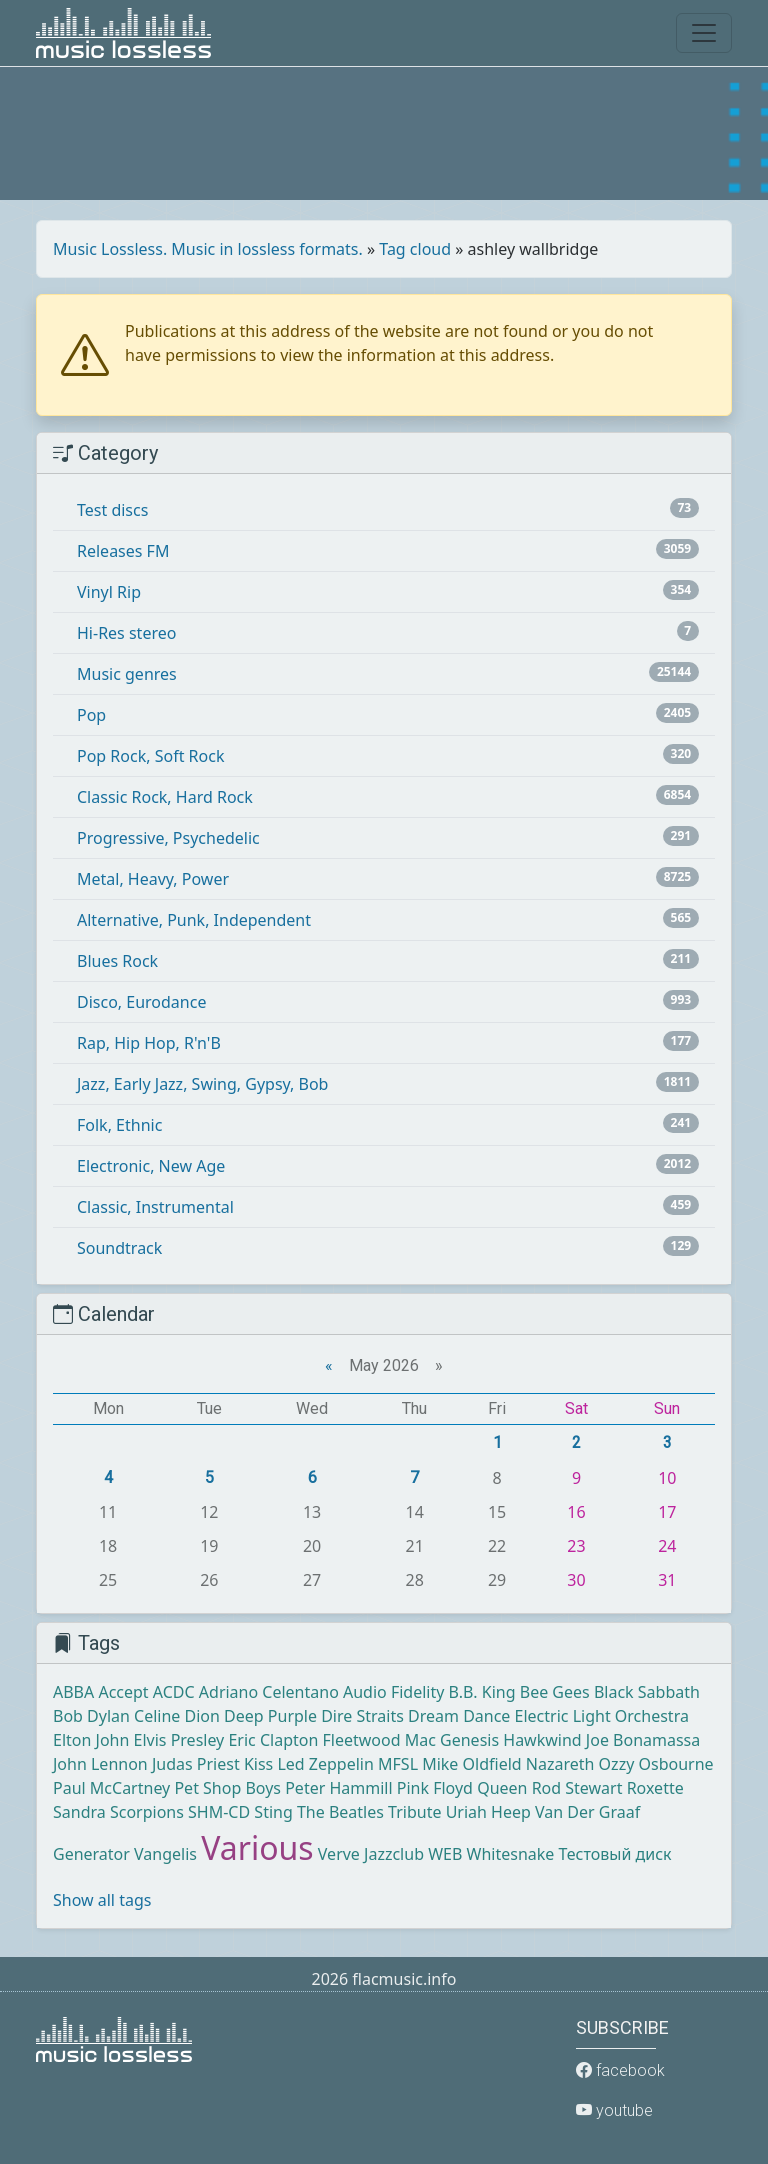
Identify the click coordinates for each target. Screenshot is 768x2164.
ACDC (174, 1692)
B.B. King (482, 1692)
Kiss (258, 1764)
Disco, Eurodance (141, 1002)
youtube (614, 2110)
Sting (273, 1812)
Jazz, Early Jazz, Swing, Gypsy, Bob (202, 1084)
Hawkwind (542, 1740)
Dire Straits (362, 1716)
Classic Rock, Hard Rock (165, 797)
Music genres (127, 674)
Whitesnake (511, 1854)
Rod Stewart (577, 1788)
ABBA (73, 1692)
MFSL (398, 1764)
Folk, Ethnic (119, 1125)
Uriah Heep (488, 1812)
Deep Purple (270, 1716)
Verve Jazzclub (371, 1854)
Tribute (414, 1812)
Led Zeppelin (325, 1764)
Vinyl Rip (109, 592)
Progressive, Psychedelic (168, 838)
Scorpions (147, 1812)
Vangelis (165, 1854)
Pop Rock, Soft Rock (150, 756)
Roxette (655, 1788)
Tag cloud (415, 249)
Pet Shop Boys (227, 1788)
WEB (445, 1854)
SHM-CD (219, 1812)
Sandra (79, 1812)
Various (257, 1847)
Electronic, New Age (151, 1166)
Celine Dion (177, 1716)
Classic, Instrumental (155, 1207)
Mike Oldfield (471, 1764)
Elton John (91, 1740)
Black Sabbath (647, 1692)
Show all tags (102, 1900)
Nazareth (560, 1764)
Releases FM (123, 551)
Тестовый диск (614, 1854)
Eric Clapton (273, 1740)
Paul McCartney (111, 1788)
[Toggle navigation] (704, 33)
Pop (91, 715)
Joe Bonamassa (643, 1740)
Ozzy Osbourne (656, 1764)
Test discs (112, 510)
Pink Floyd (435, 1788)
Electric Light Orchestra (602, 1716)
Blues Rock (117, 961)
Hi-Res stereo (126, 633)
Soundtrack (119, 1248)
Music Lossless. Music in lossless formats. (208, 249)
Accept (123, 1692)
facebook (620, 2070)
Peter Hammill (338, 1788)
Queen (502, 1788)
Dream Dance (459, 1716)
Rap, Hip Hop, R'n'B (149, 1043)
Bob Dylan (91, 1716)
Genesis (469, 1740)
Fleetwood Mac (379, 1740)
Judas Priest (196, 1764)
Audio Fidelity (393, 1692)
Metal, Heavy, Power (153, 879)
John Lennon (100, 1764)
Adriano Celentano (269, 1692)
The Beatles (340, 1812)
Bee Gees (555, 1692)
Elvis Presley (179, 1740)
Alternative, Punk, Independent (194, 920)
